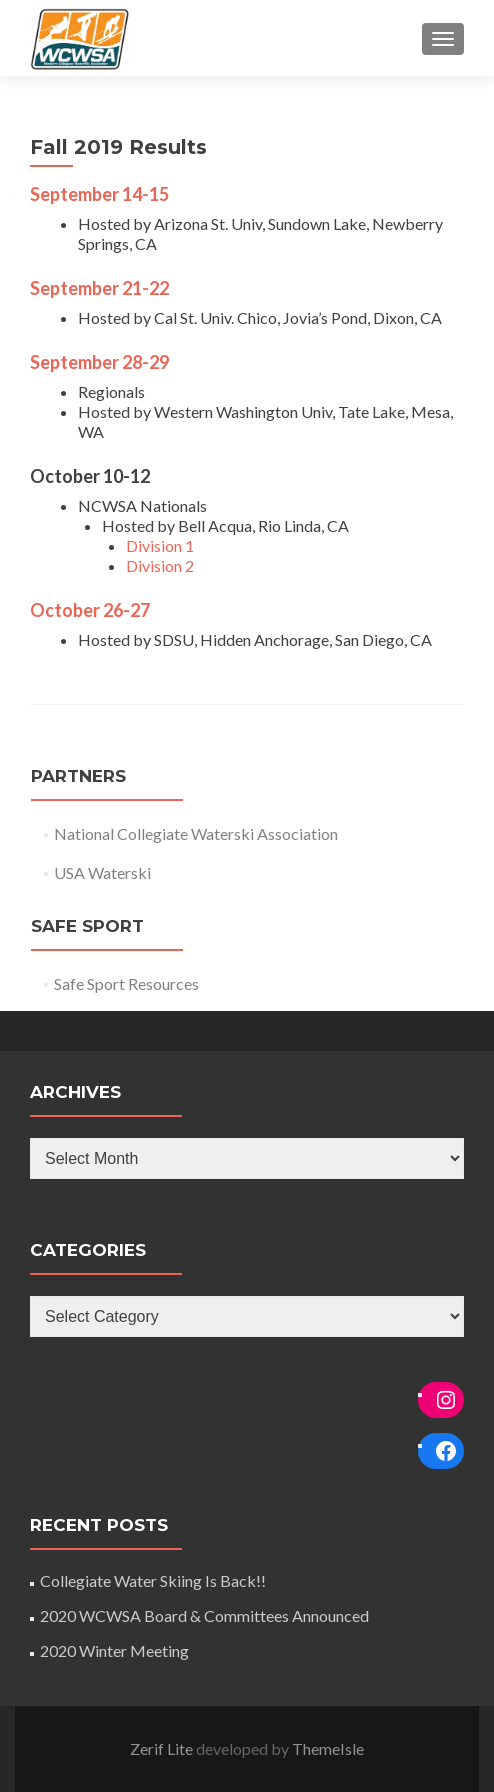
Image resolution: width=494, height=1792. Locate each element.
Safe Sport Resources (126, 983)
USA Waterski (102, 872)
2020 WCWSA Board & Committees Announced (204, 1615)
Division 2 (160, 565)
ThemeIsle (328, 1748)
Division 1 (160, 545)
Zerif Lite (163, 1748)
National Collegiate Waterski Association (196, 833)
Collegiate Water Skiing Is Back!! (153, 1580)
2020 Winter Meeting (114, 1650)
